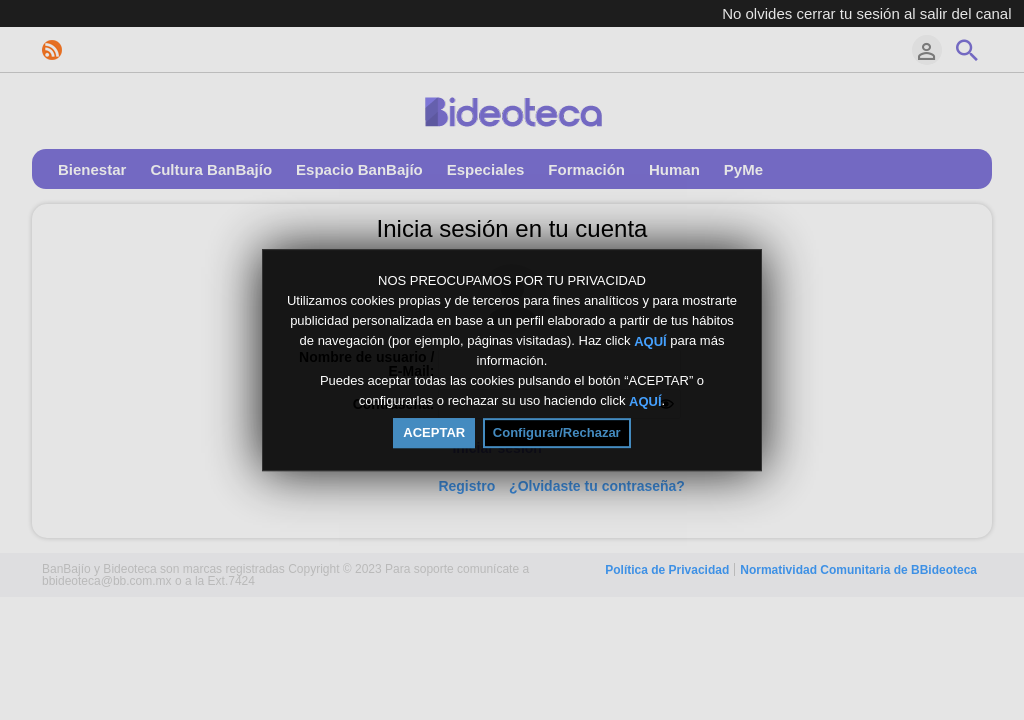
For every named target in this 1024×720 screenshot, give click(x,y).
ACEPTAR (434, 432)
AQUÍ (650, 340)
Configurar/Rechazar (557, 432)
